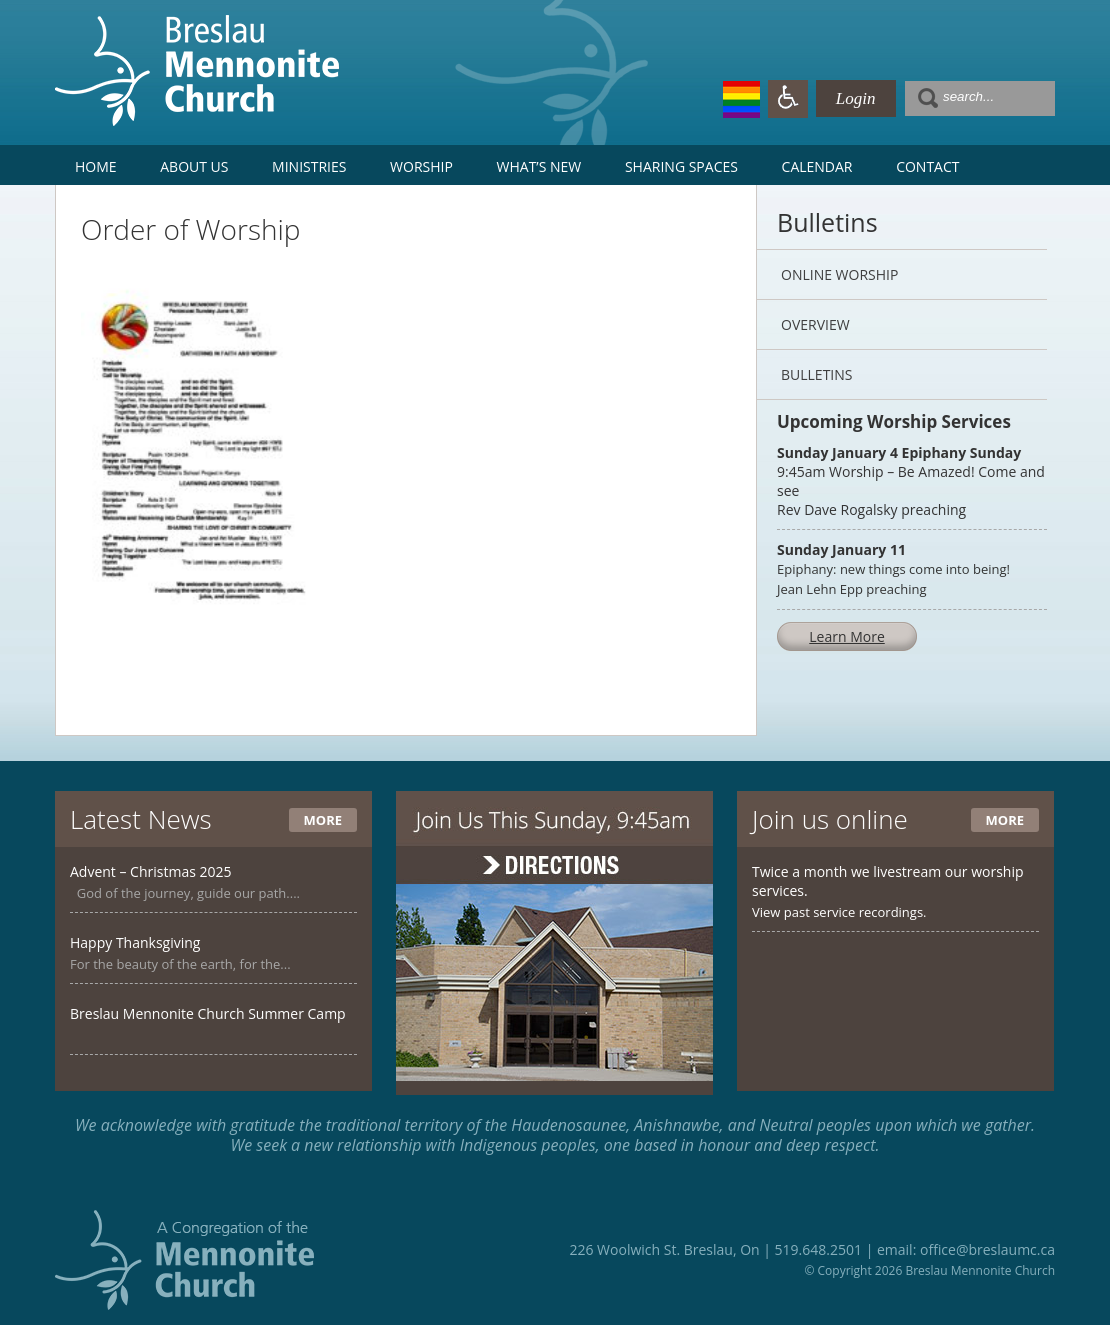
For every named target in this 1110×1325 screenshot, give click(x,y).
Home (96, 166)
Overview (815, 324)
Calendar (817, 166)
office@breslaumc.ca (987, 1249)
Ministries (309, 166)
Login (856, 98)
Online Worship (839, 274)
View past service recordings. (839, 912)
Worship (421, 166)
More (323, 820)
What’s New (539, 166)
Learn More (847, 636)
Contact (927, 166)
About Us (194, 166)
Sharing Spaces (681, 166)
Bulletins (816, 374)
